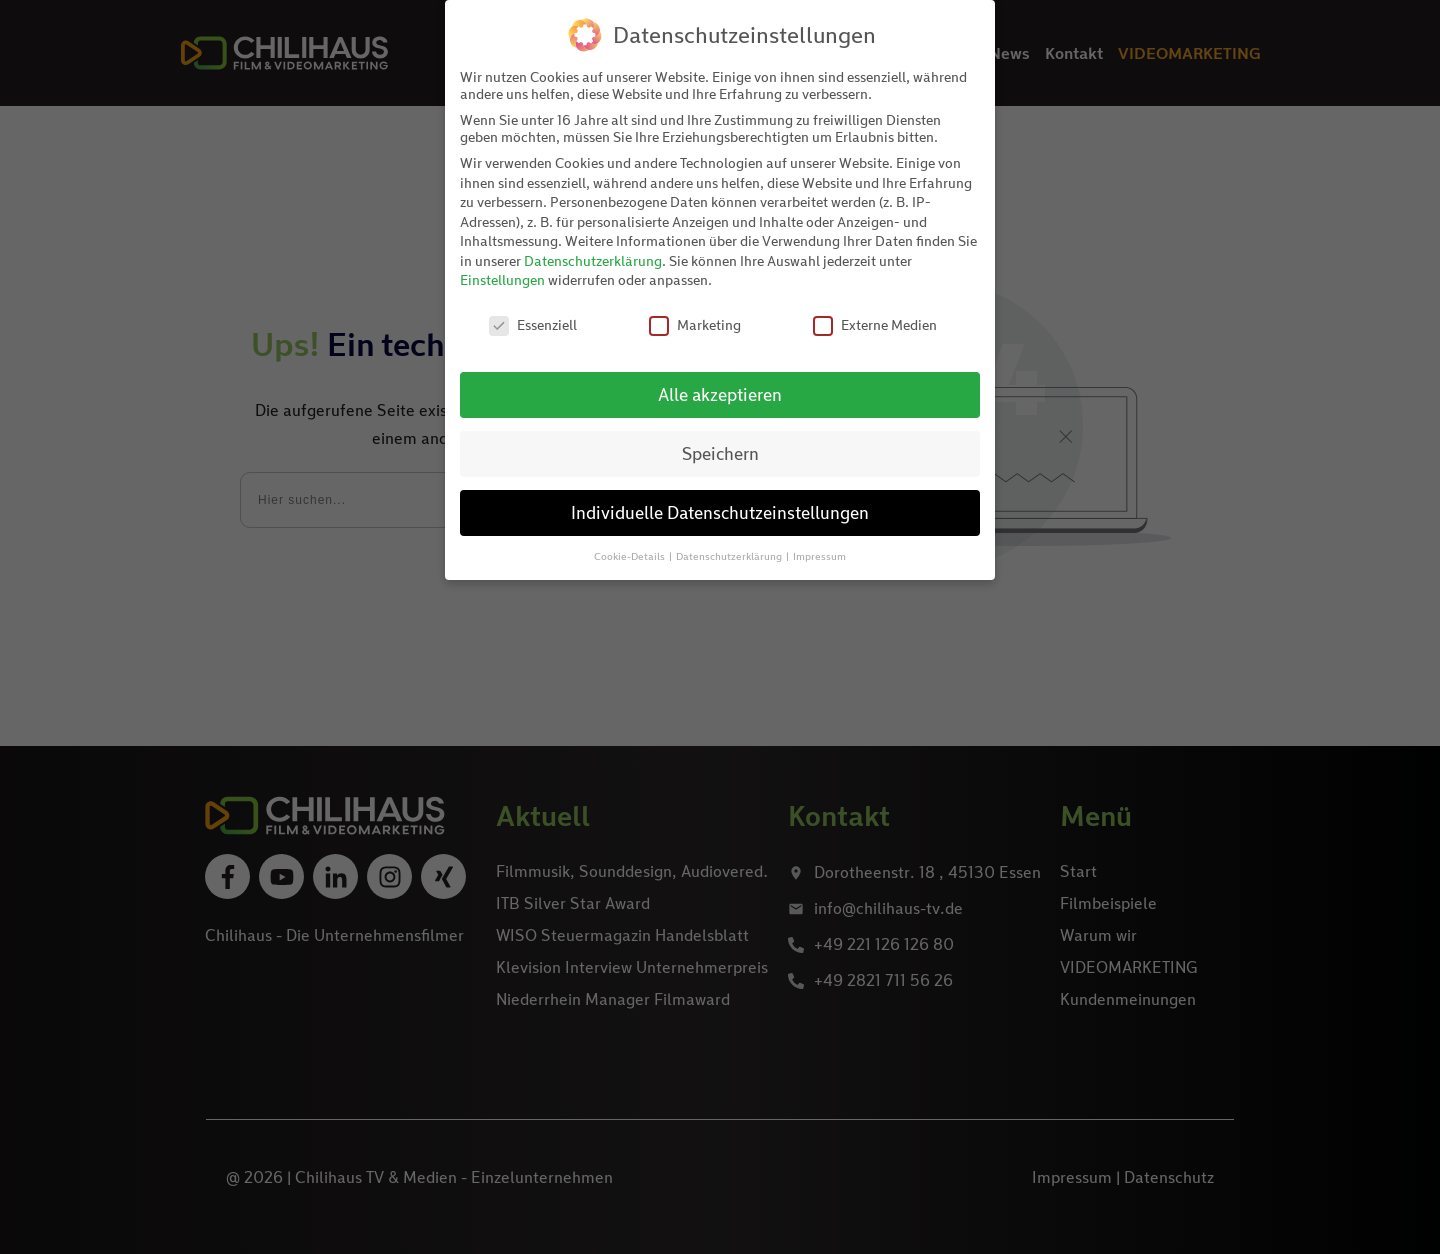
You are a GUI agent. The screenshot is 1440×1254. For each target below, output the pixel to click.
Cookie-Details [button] (630, 556)
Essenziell (533, 324)
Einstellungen (502, 279)
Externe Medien (875, 324)
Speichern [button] (720, 453)
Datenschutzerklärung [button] (730, 556)
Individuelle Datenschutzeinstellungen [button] (720, 512)
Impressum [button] (819, 556)
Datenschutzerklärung (593, 260)
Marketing (695, 324)
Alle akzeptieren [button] (720, 394)
